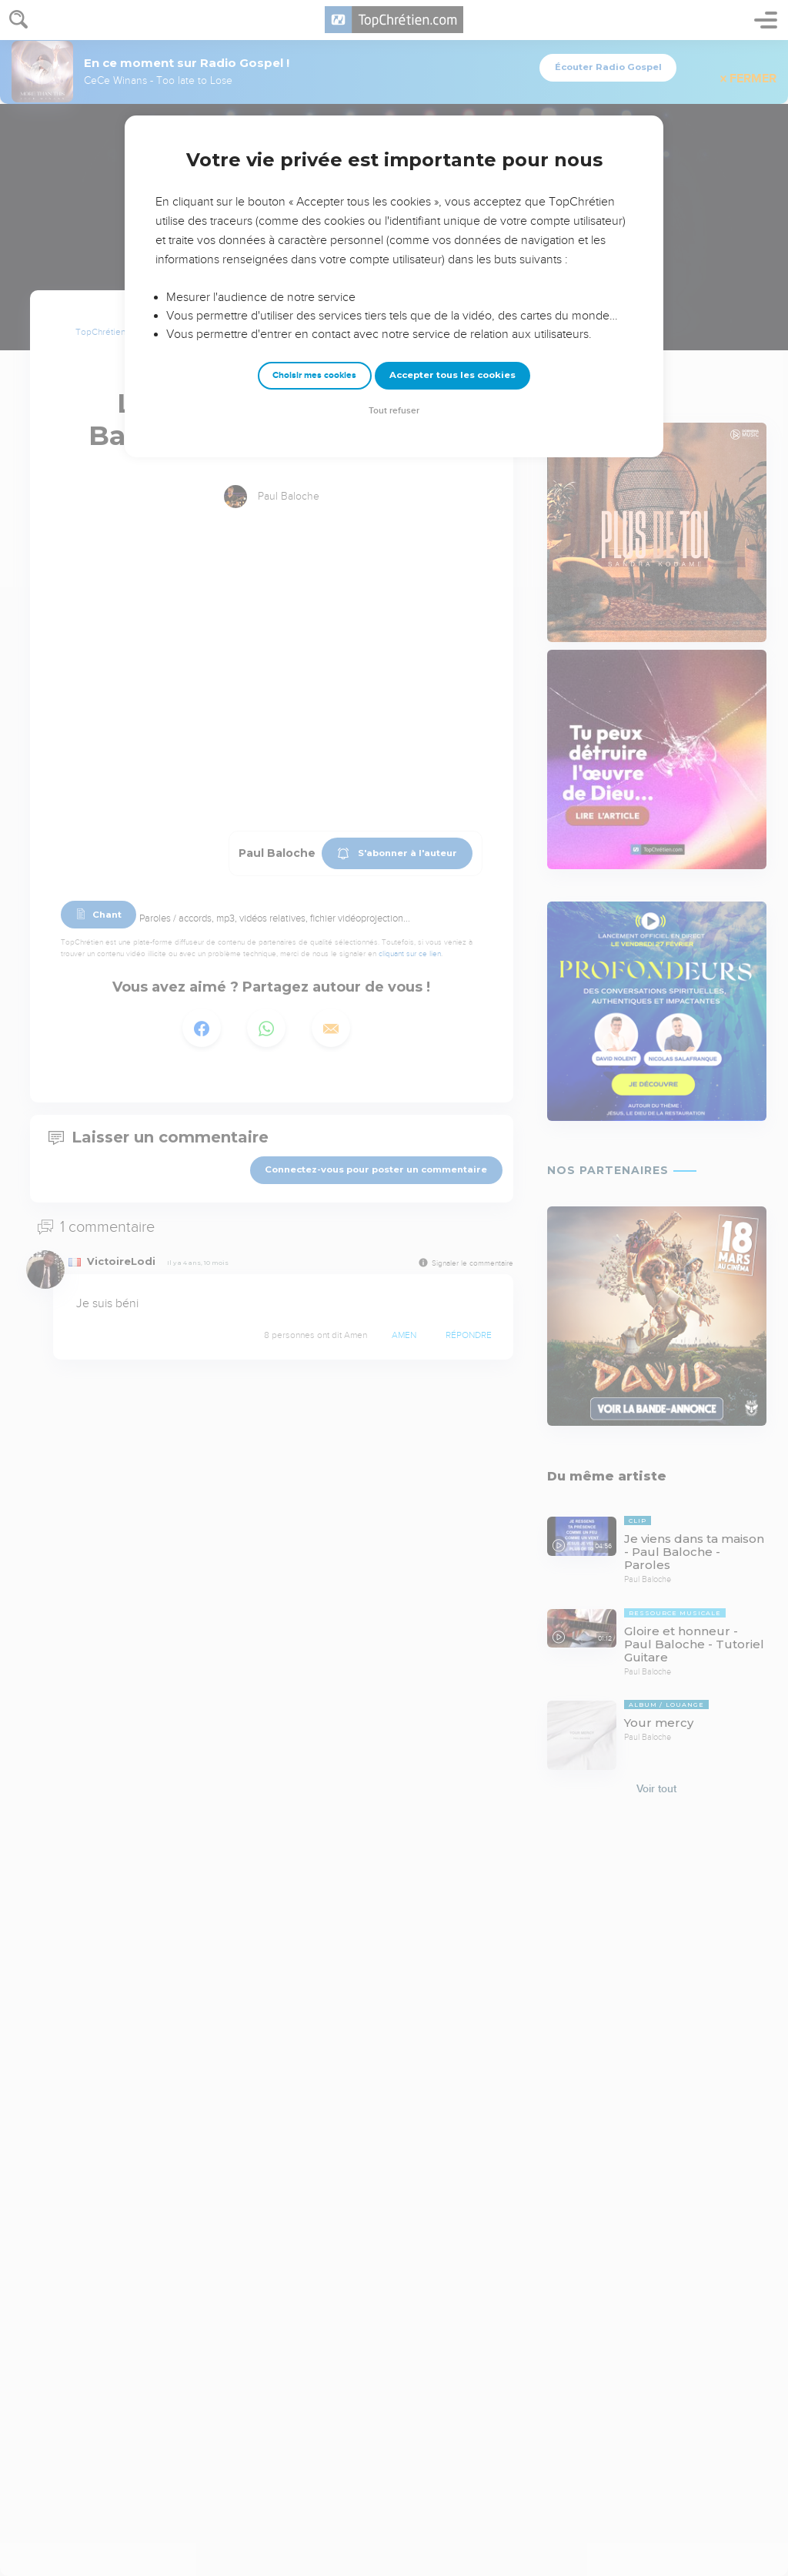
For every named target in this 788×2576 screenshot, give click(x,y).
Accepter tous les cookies (452, 375)
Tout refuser (394, 411)
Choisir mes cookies (314, 375)
